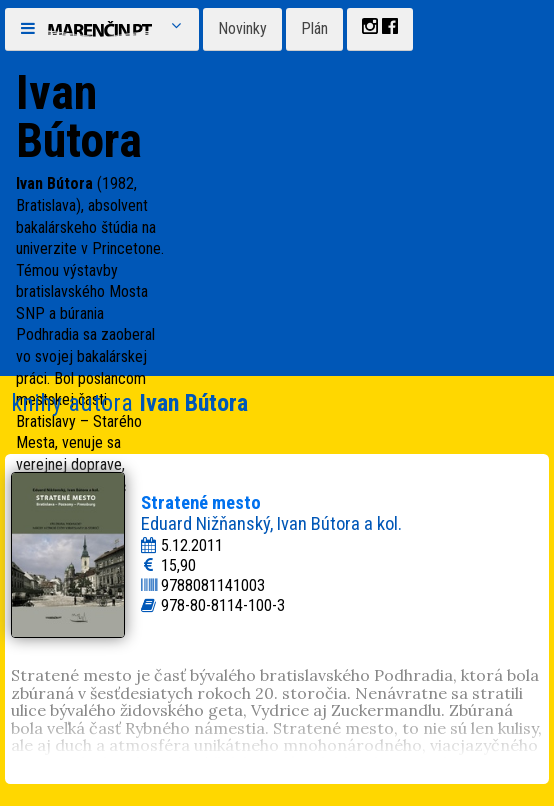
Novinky (242, 28)
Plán (314, 28)
